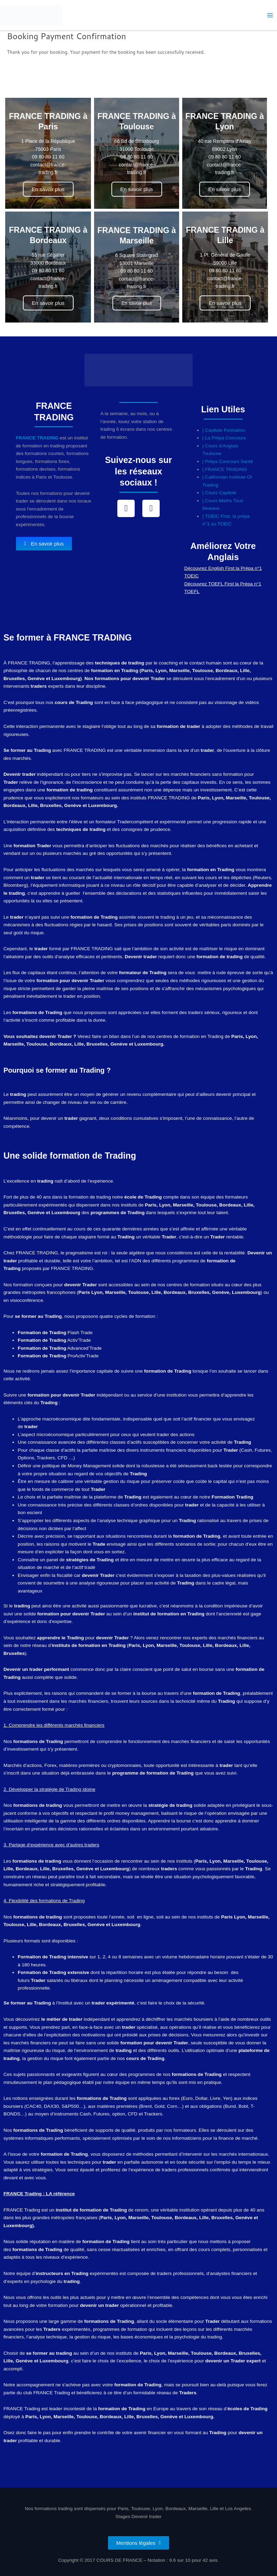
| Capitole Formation (223, 430)
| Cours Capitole (219, 492)
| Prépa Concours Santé (227, 461)
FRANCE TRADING (37, 437)
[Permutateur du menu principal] (270, 15)
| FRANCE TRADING (224, 469)
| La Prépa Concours (224, 437)
